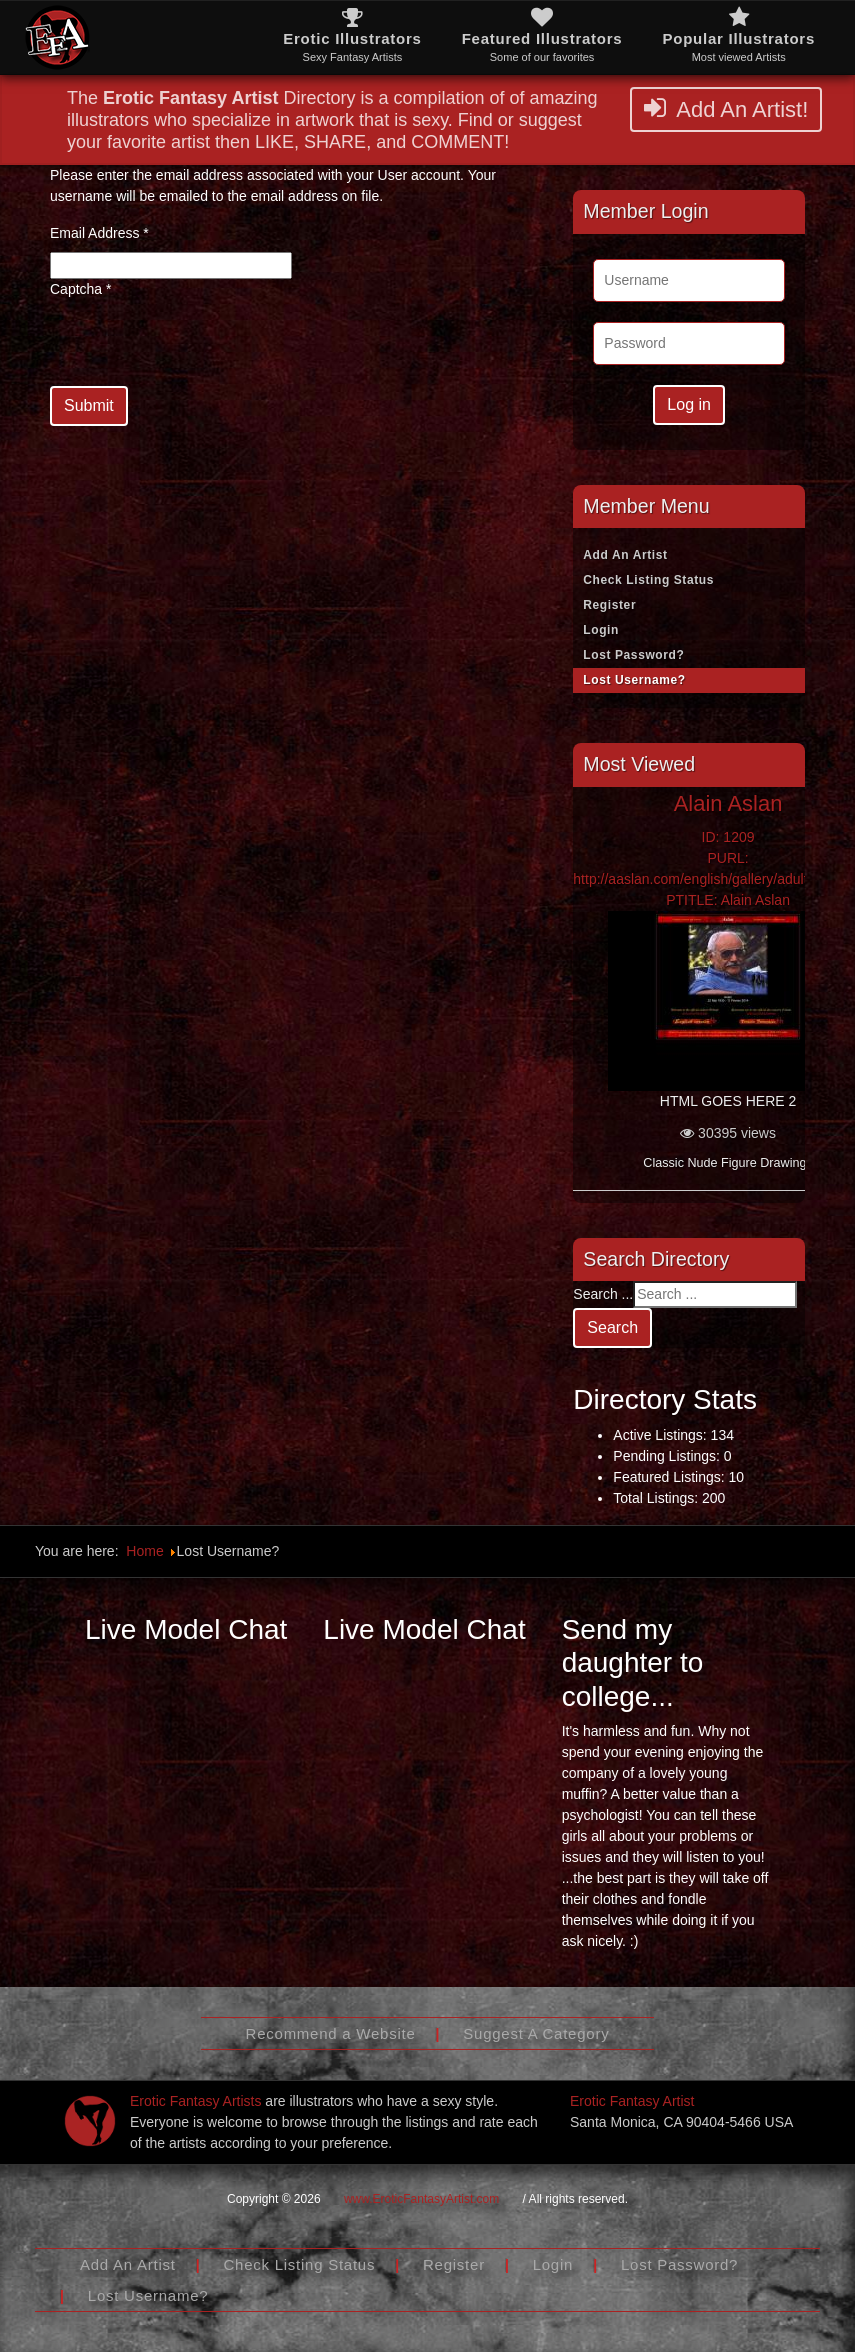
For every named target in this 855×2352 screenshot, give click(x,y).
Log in (689, 404)
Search (612, 1327)
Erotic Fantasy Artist (632, 2101)
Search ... (603, 1294)
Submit (89, 405)
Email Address (99, 233)
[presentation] (202, 347)
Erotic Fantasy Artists (195, 2101)
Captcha (81, 289)
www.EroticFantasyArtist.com (421, 2199)
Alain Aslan (728, 803)
